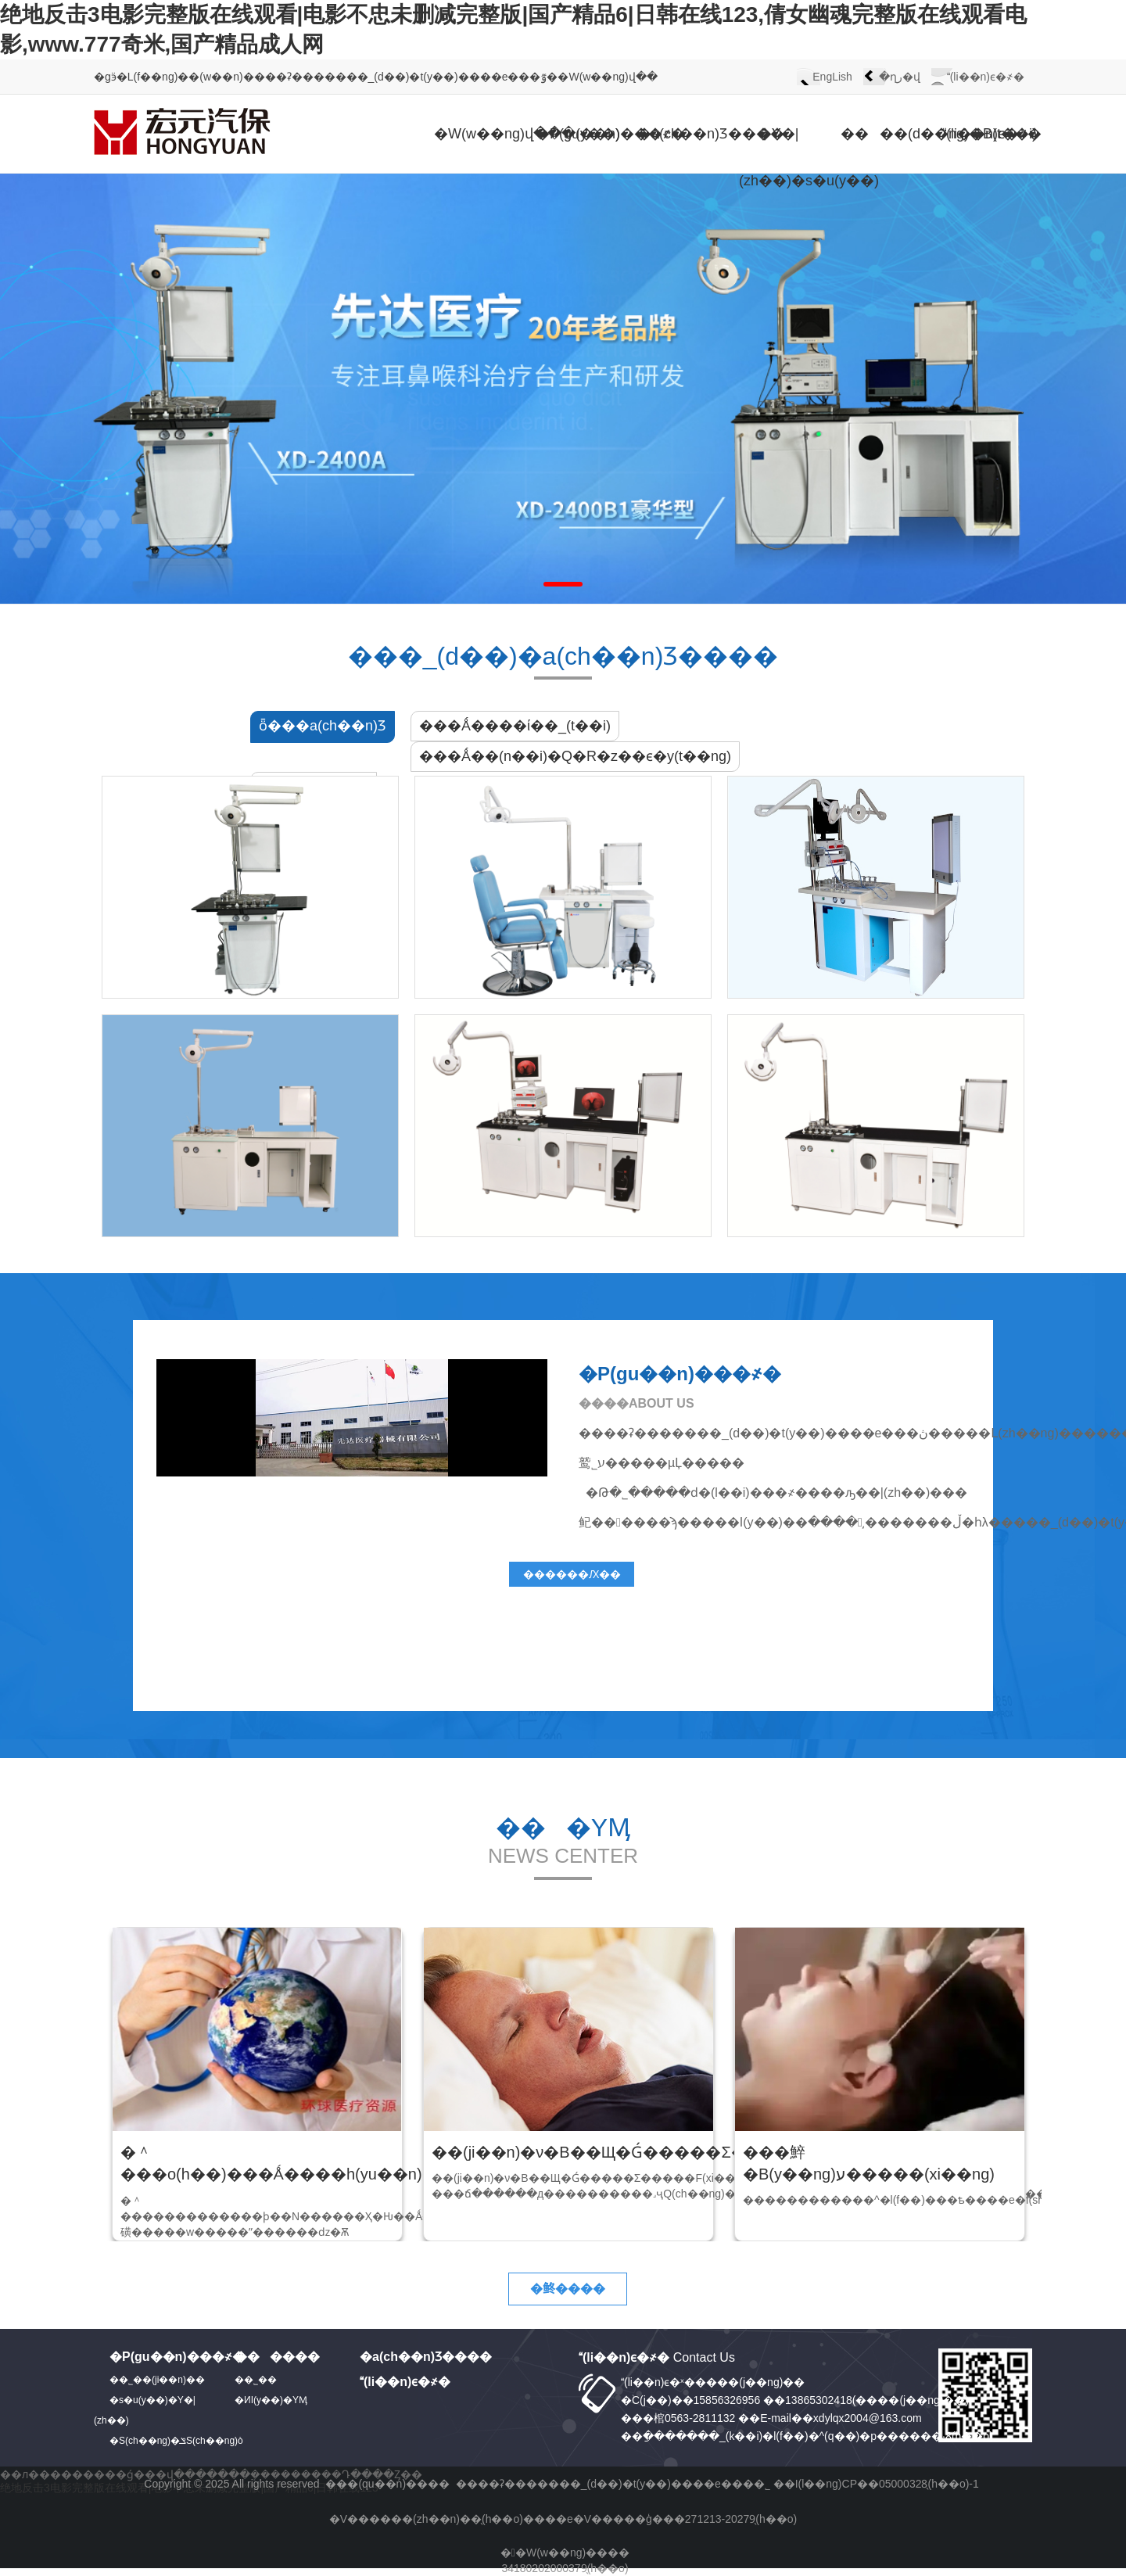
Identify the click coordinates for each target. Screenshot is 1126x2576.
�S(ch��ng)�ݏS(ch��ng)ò (176, 2440)
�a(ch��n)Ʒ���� (676, 134)
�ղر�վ (899, 76)
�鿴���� (567, 2288)
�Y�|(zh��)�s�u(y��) (778, 157)
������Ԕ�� (572, 1574)
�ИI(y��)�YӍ (271, 2400)
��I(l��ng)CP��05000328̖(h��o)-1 (876, 2483)
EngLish (832, 76)
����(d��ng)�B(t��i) (880, 134)
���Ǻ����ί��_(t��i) (515, 726)
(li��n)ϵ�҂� (985, 76)
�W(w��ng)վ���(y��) (473, 134)
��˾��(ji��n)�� (157, 2379)
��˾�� (260, 2379)
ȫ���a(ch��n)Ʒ (322, 726)
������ (277, 2356)
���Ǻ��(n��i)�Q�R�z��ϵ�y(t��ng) (575, 756)
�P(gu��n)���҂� (575, 134)
